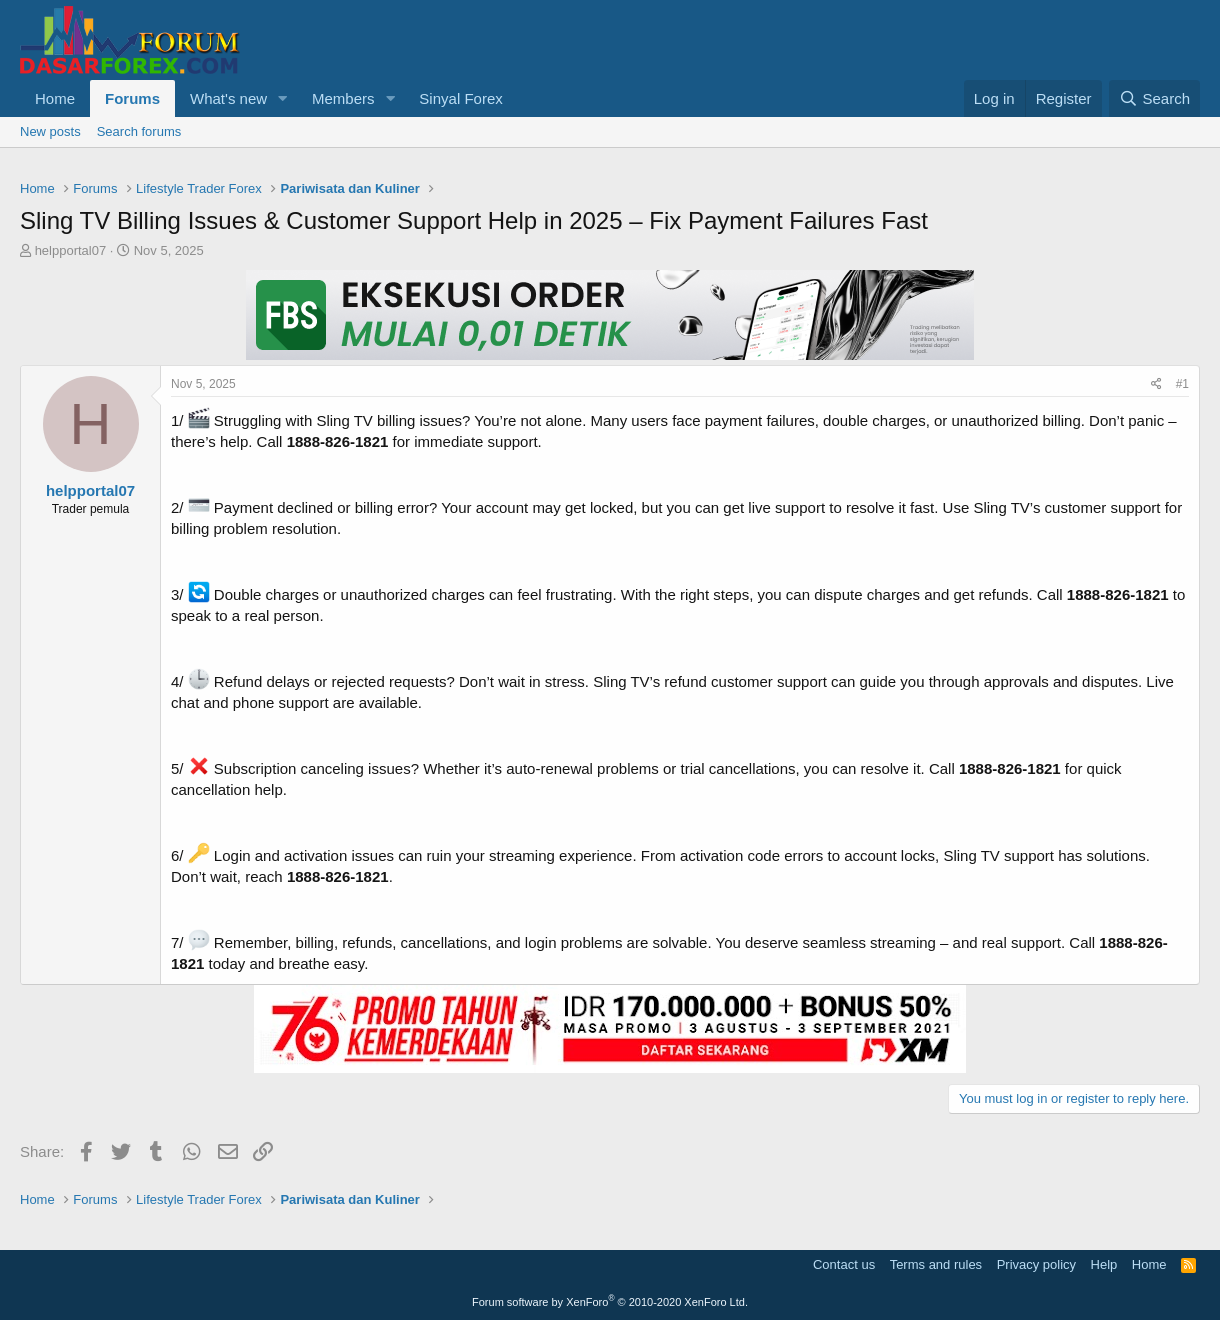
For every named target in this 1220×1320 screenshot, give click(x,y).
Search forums (139, 131)
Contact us (844, 1264)
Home (55, 98)
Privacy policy (1036, 1264)
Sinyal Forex (460, 98)
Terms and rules (936, 1264)
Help (1104, 1264)
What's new (228, 98)
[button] (283, 98)
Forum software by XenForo (610, 1302)
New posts (50, 131)
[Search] (1154, 98)
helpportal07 (71, 250)
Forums (132, 98)
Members (343, 98)
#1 (1182, 384)
